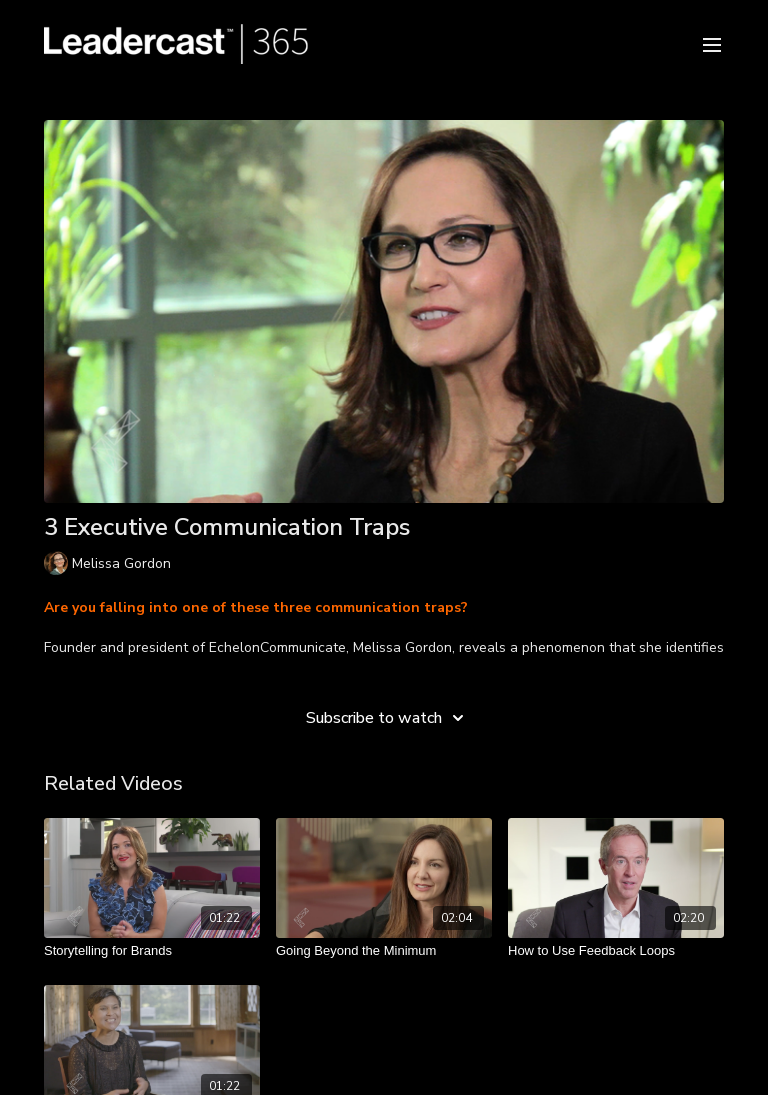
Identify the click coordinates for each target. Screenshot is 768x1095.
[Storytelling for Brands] (152, 951)
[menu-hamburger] (712, 43)
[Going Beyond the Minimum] (384, 951)
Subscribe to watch (388, 718)
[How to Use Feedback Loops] (616, 951)
